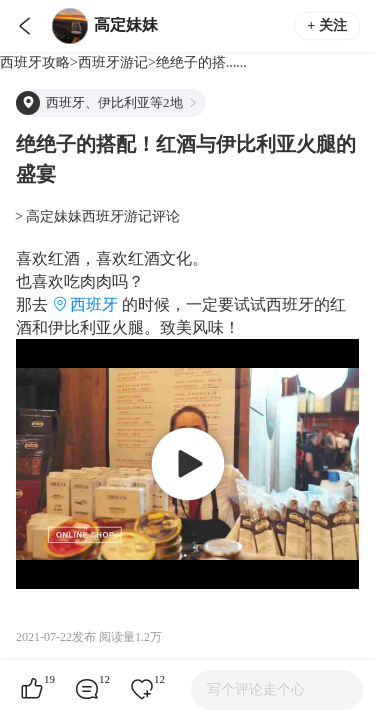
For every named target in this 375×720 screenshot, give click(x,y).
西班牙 (94, 304)
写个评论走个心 (256, 689)
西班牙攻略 (35, 62)
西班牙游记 (113, 62)
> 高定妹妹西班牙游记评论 (97, 216)
